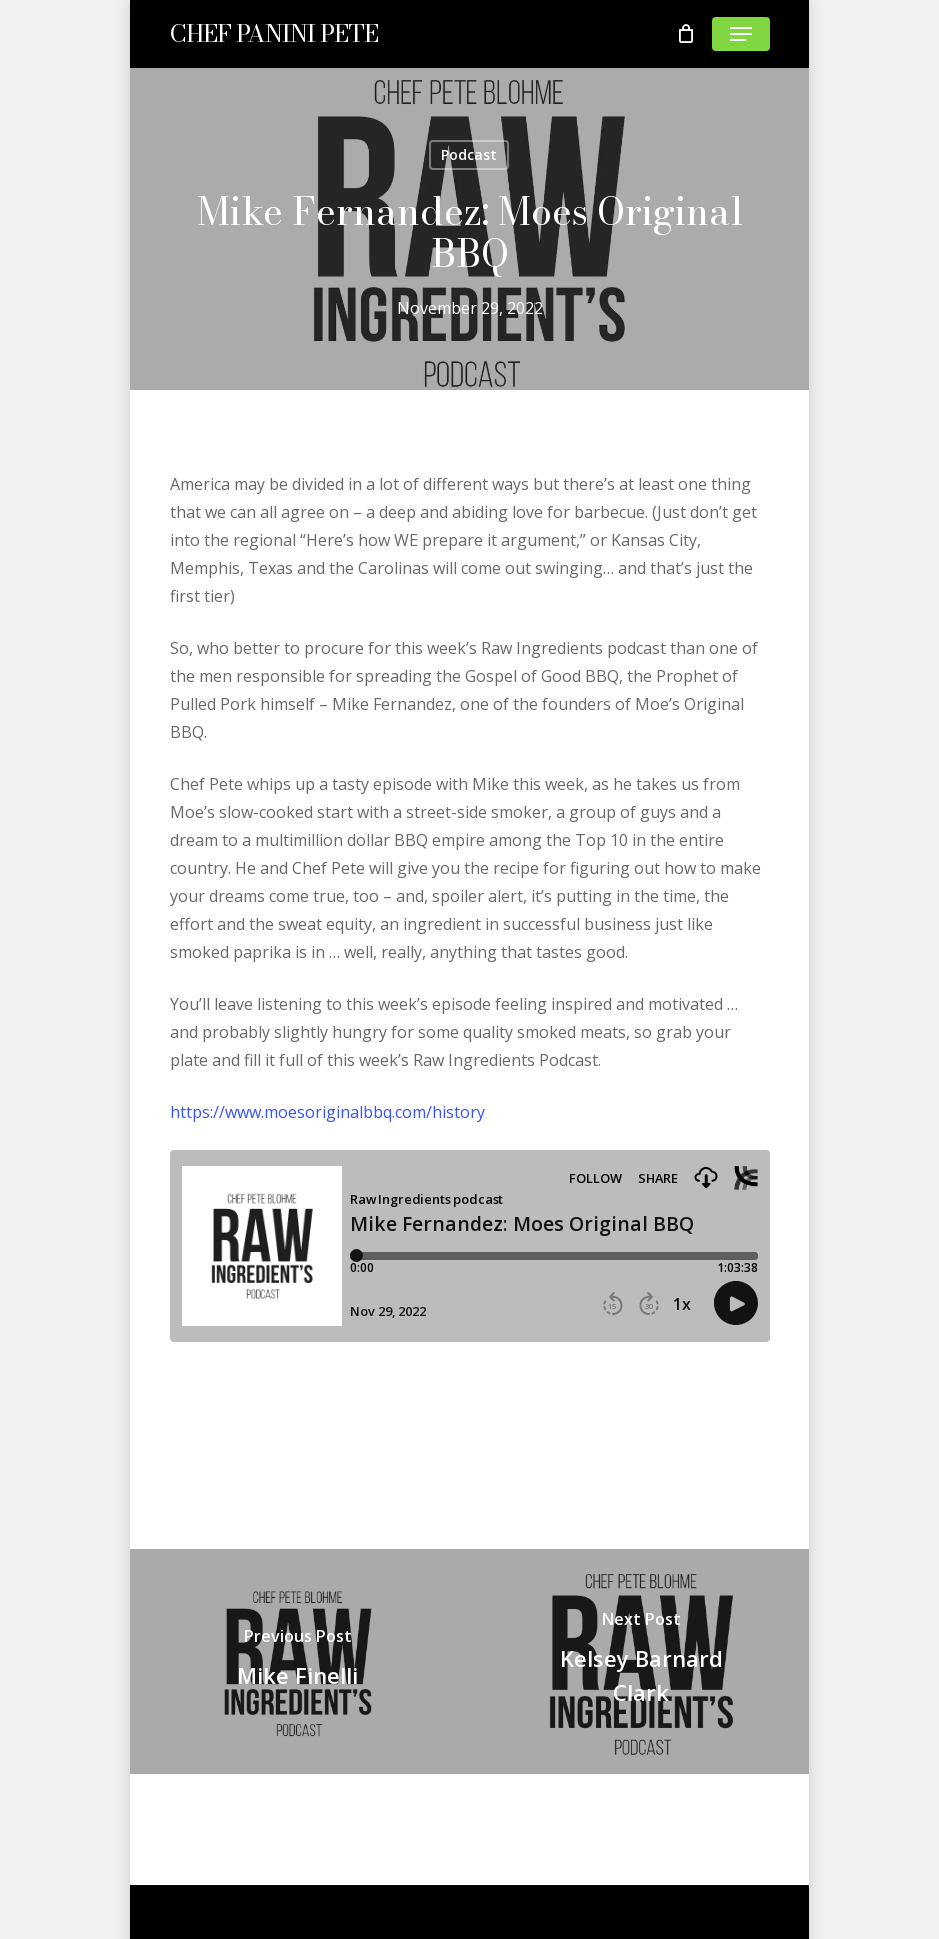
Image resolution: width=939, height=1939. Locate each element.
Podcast (469, 154)
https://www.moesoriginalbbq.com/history (327, 1112)
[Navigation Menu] (741, 34)
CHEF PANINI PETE (274, 34)
